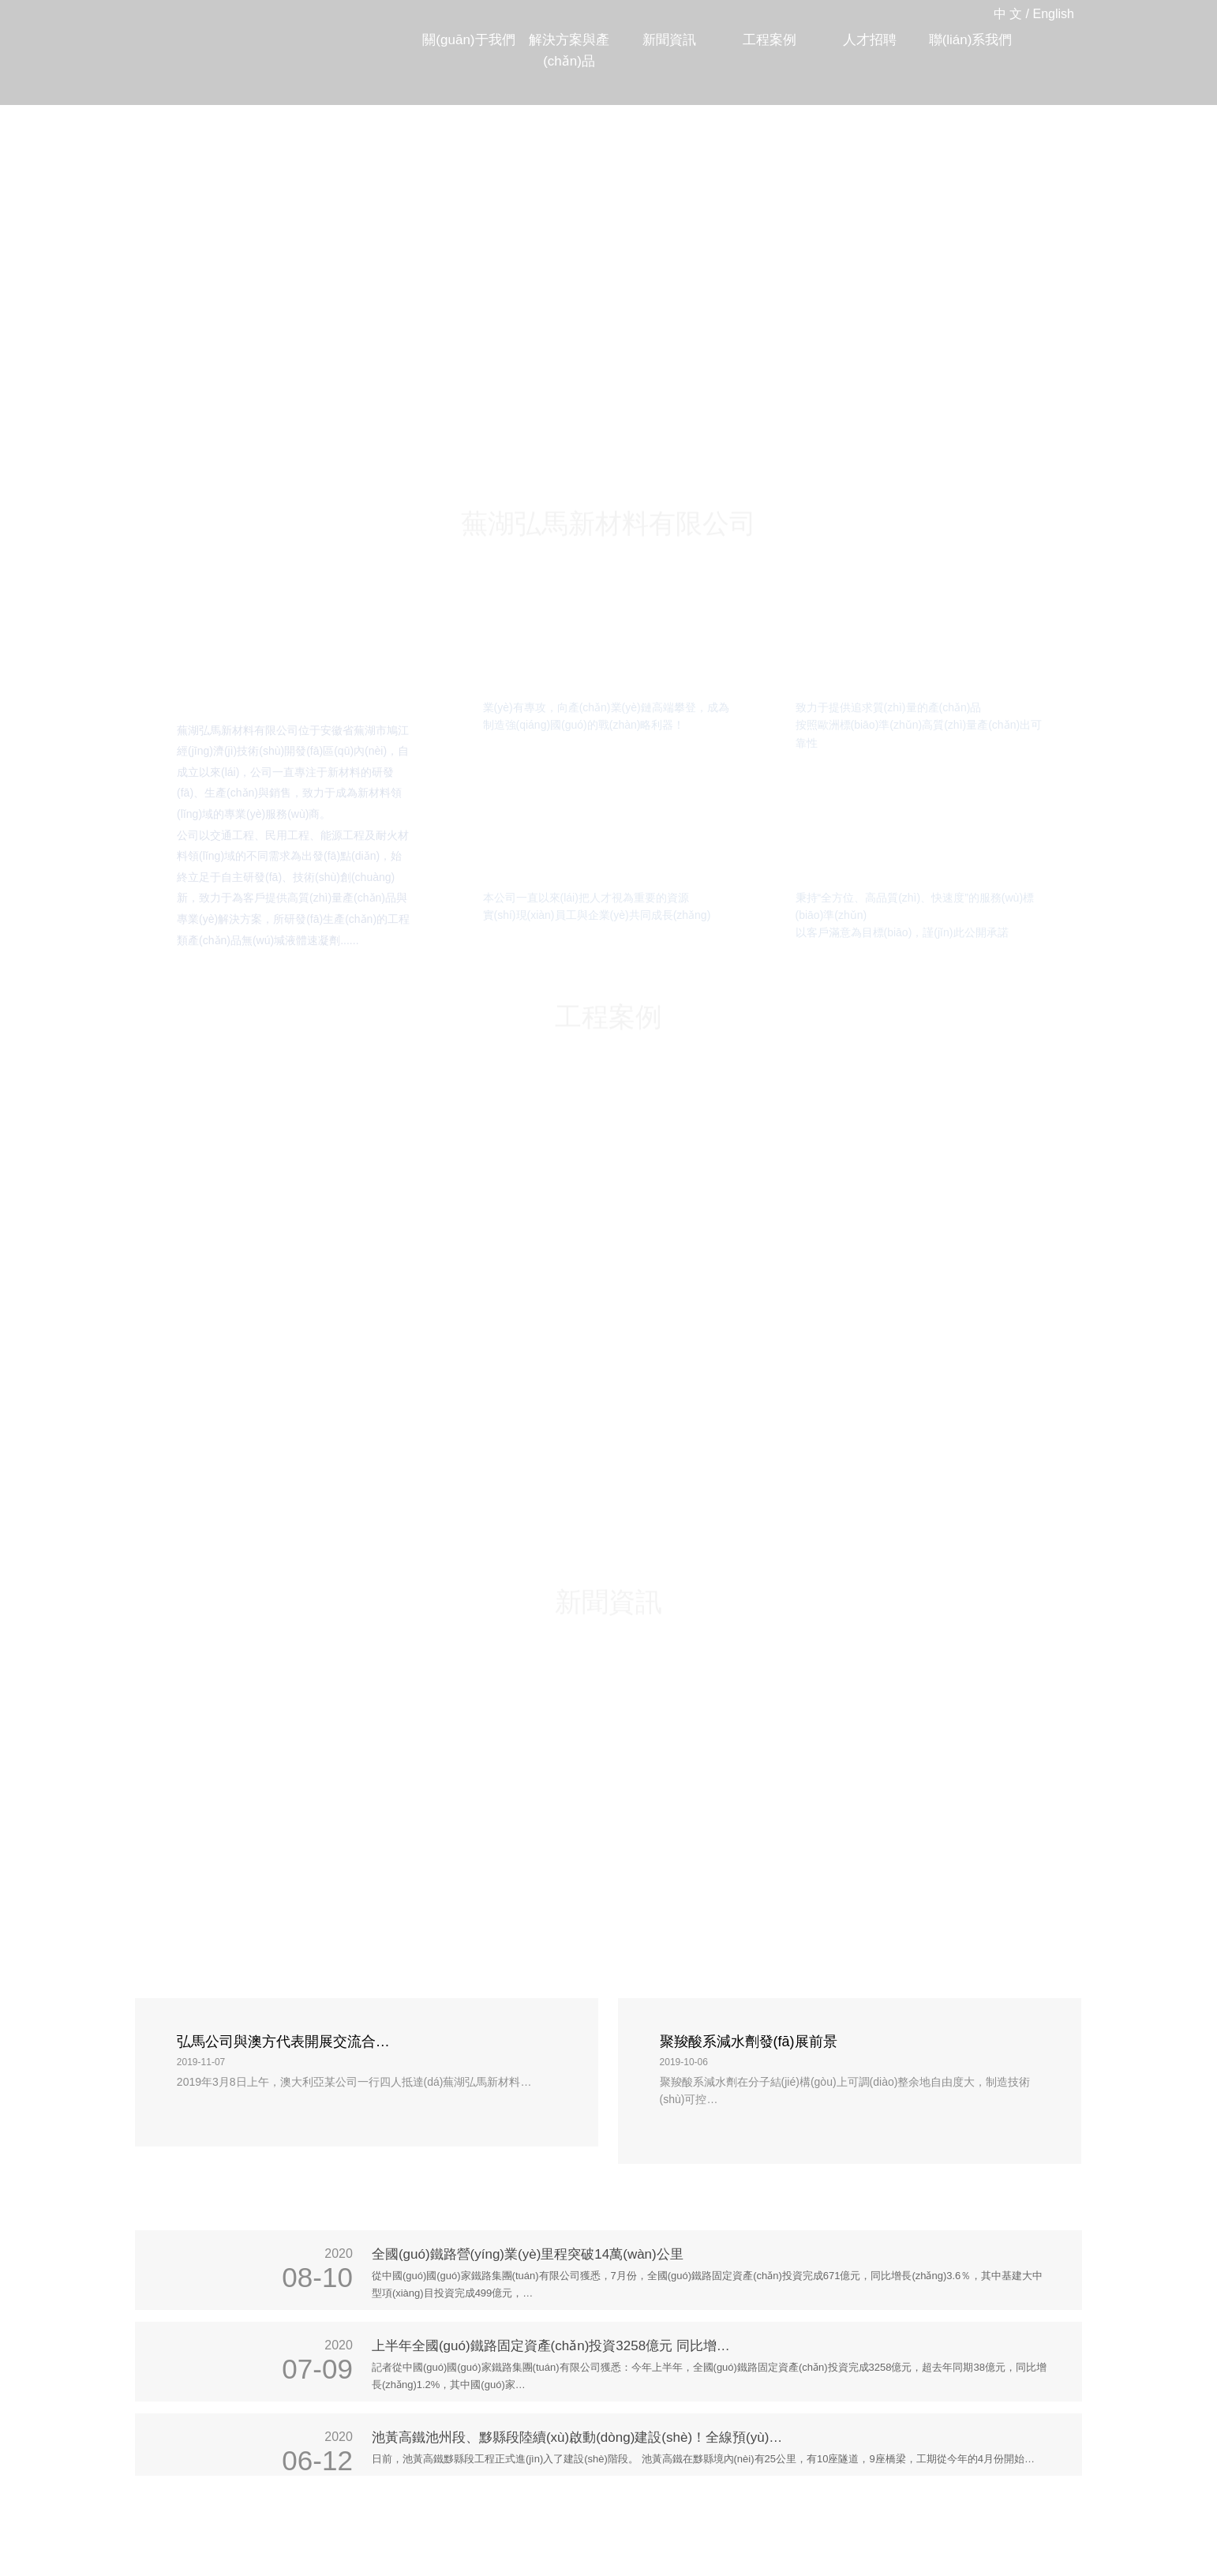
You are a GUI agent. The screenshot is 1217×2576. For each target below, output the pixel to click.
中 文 (1008, 14)
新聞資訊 (669, 39)
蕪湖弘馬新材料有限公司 (225, 32)
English (1053, 14)
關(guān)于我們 (468, 39)
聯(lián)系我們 (971, 39)
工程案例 (769, 39)
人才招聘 (870, 39)
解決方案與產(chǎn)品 (569, 50)
